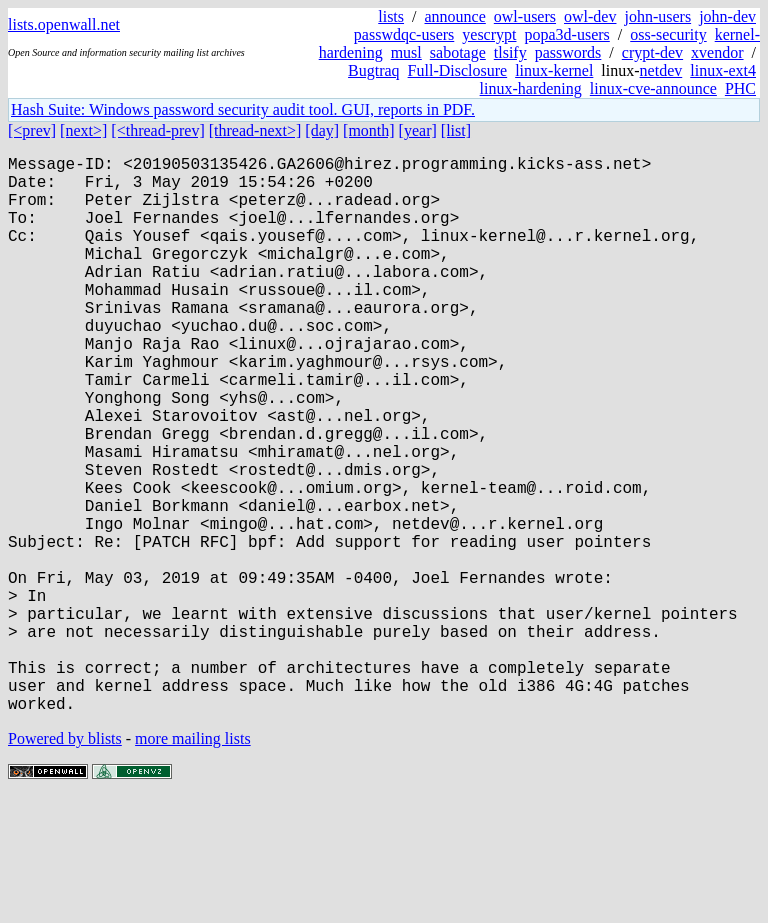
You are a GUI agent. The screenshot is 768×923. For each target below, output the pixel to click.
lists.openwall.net (64, 24)
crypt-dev (652, 52)
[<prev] (32, 130)
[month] (369, 130)
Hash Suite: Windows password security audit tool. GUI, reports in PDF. (243, 109)
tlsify (510, 52)
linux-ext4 (723, 70)
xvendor (717, 52)
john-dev (727, 16)
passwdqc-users (404, 34)
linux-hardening (531, 88)
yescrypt (489, 34)
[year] (418, 130)
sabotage (458, 52)
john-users (657, 16)
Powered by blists (65, 862)
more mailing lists (193, 862)
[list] (456, 130)
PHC (740, 88)
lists (391, 16)
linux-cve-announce (653, 88)
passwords (568, 52)
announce (455, 16)
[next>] (83, 130)
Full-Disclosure (458, 70)
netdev (661, 70)
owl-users (525, 16)
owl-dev (590, 16)
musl (406, 52)
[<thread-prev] (157, 130)
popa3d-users (566, 34)
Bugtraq (374, 70)
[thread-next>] (255, 130)
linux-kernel (554, 70)
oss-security (668, 34)
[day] (322, 130)
